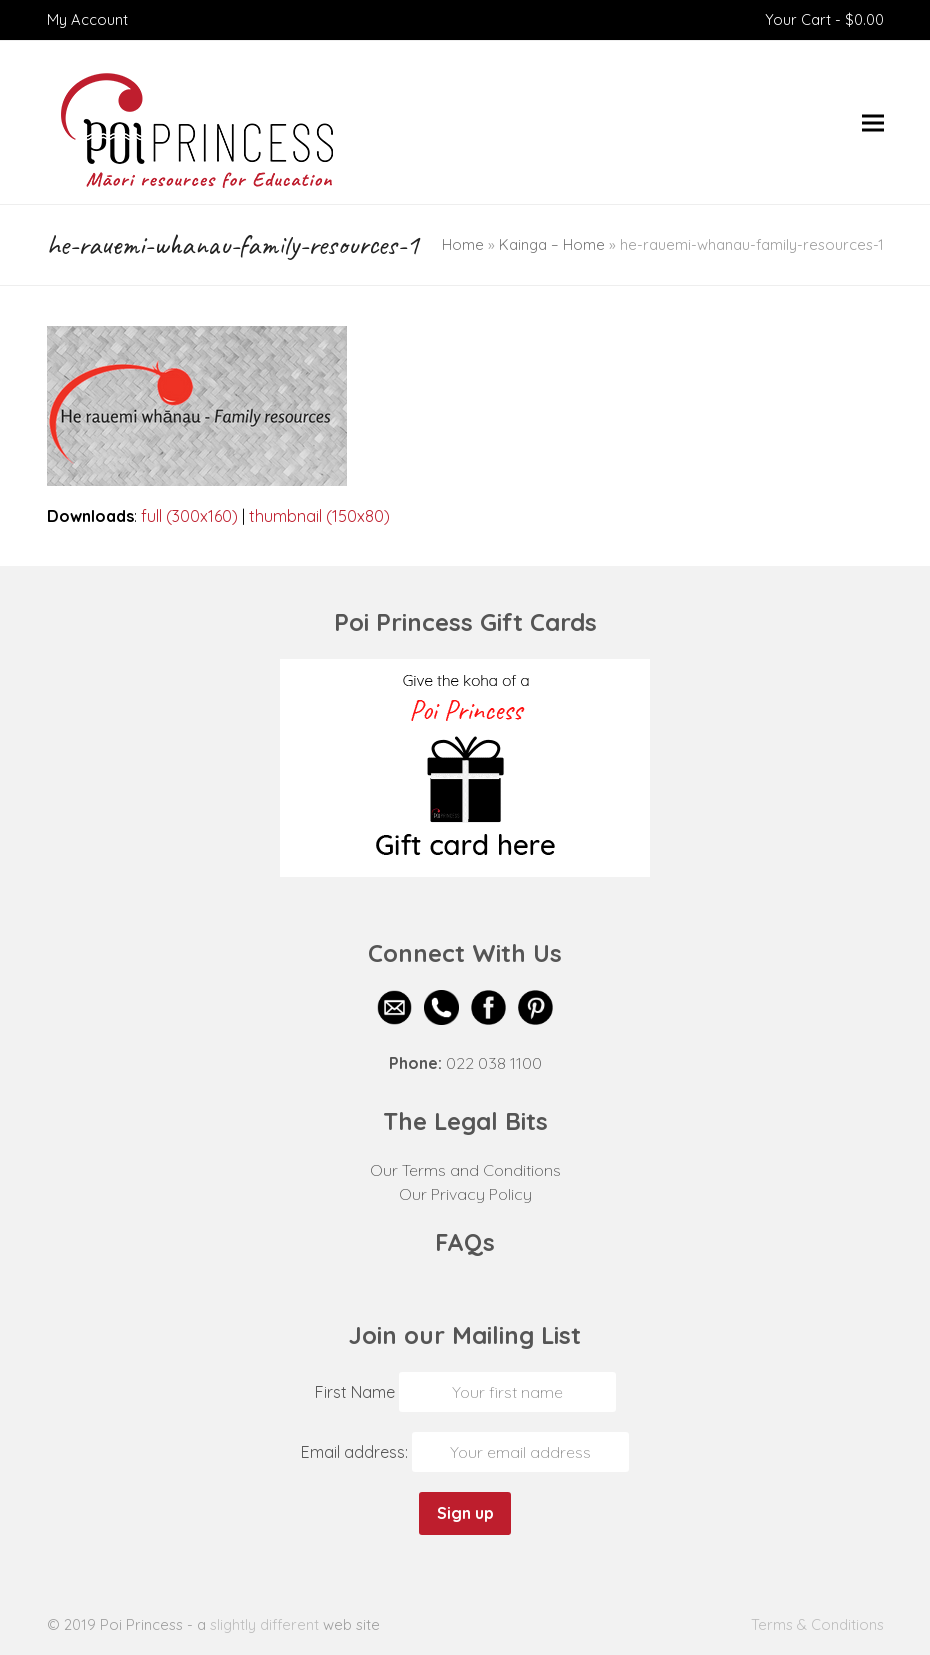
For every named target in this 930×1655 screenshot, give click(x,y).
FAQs (465, 1242)
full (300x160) (189, 516)
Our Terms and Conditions (465, 1170)
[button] (873, 122)
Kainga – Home (552, 244)
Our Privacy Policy (465, 1194)
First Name (355, 1392)
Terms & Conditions (817, 1624)
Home (463, 244)
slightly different (264, 1624)
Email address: (356, 1452)
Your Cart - (824, 19)
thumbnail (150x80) (319, 516)
